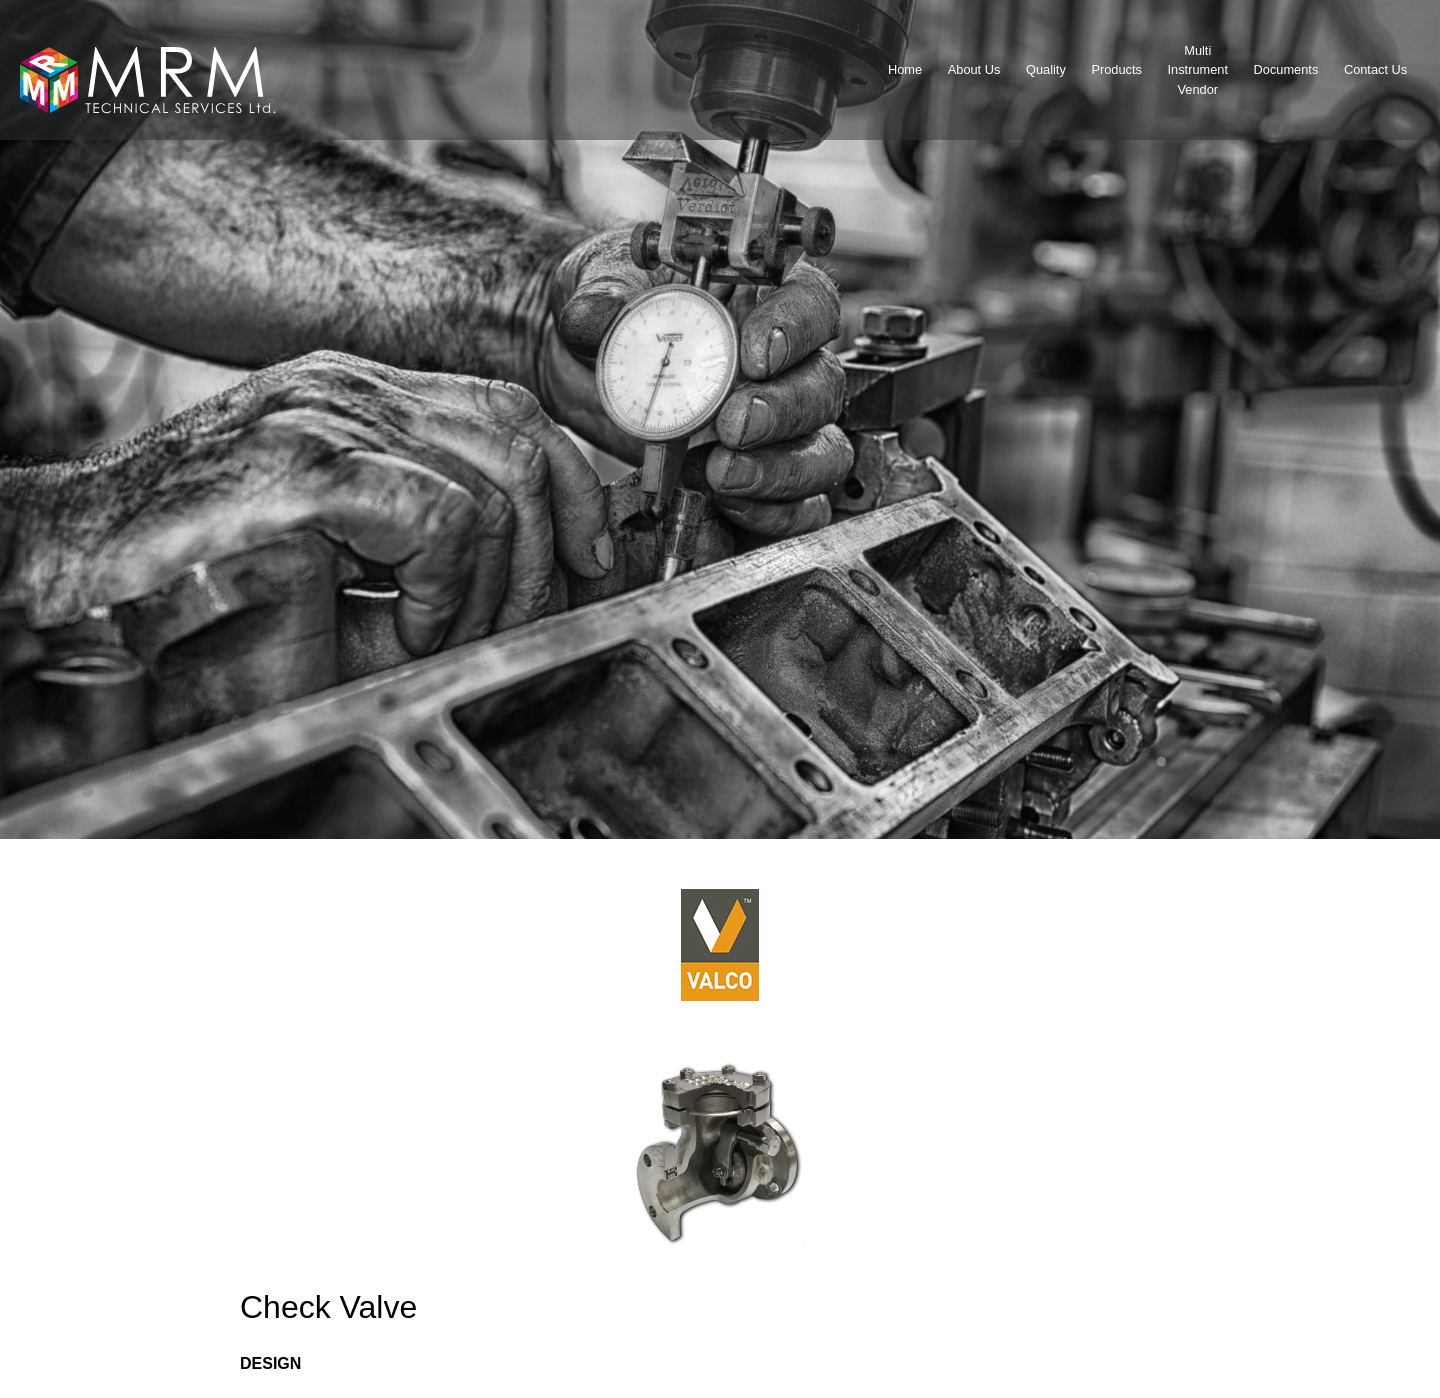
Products (1116, 69)
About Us (974, 69)
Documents (1286, 69)
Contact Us (1375, 69)
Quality (1046, 69)
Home (905, 69)
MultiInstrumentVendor (1198, 69)
